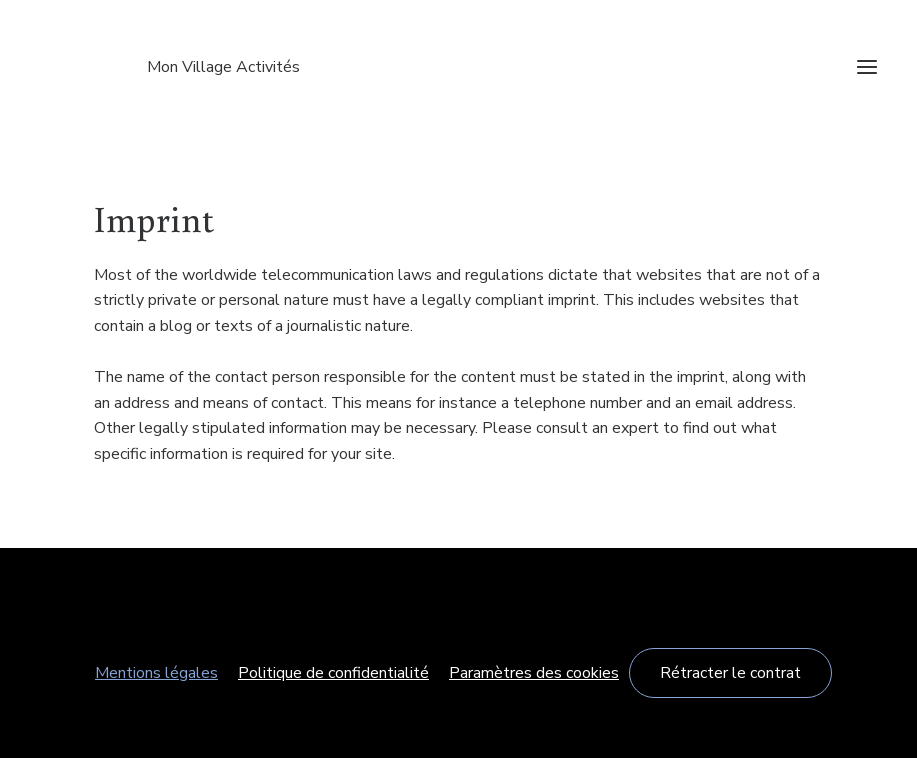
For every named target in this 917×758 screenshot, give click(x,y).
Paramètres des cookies (534, 673)
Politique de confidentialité (333, 673)
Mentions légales (156, 673)
